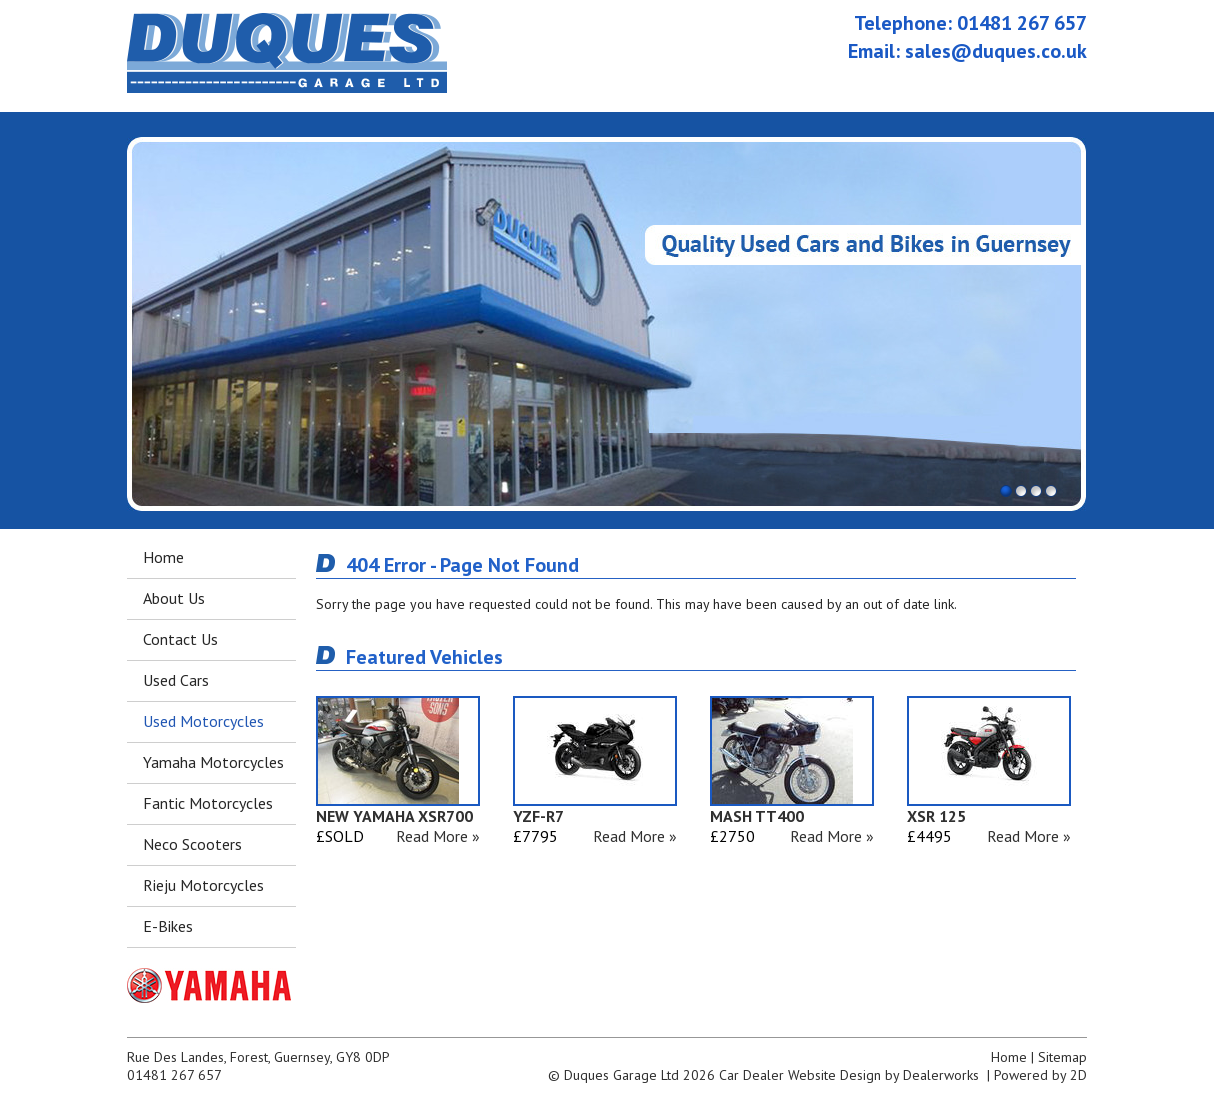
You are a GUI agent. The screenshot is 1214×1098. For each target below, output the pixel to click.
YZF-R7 (538, 816)
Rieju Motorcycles (203, 885)
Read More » (438, 836)
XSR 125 (936, 816)
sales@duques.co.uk (996, 51)
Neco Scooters (192, 844)
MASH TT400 (757, 816)
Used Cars (176, 680)
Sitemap (1062, 1057)
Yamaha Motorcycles (213, 762)
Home (163, 557)
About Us (174, 598)
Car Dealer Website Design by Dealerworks (849, 1075)
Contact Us (180, 639)
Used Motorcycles (203, 721)
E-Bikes (168, 926)
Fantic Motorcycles (208, 803)
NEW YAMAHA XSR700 (394, 816)
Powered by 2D (1040, 1075)
